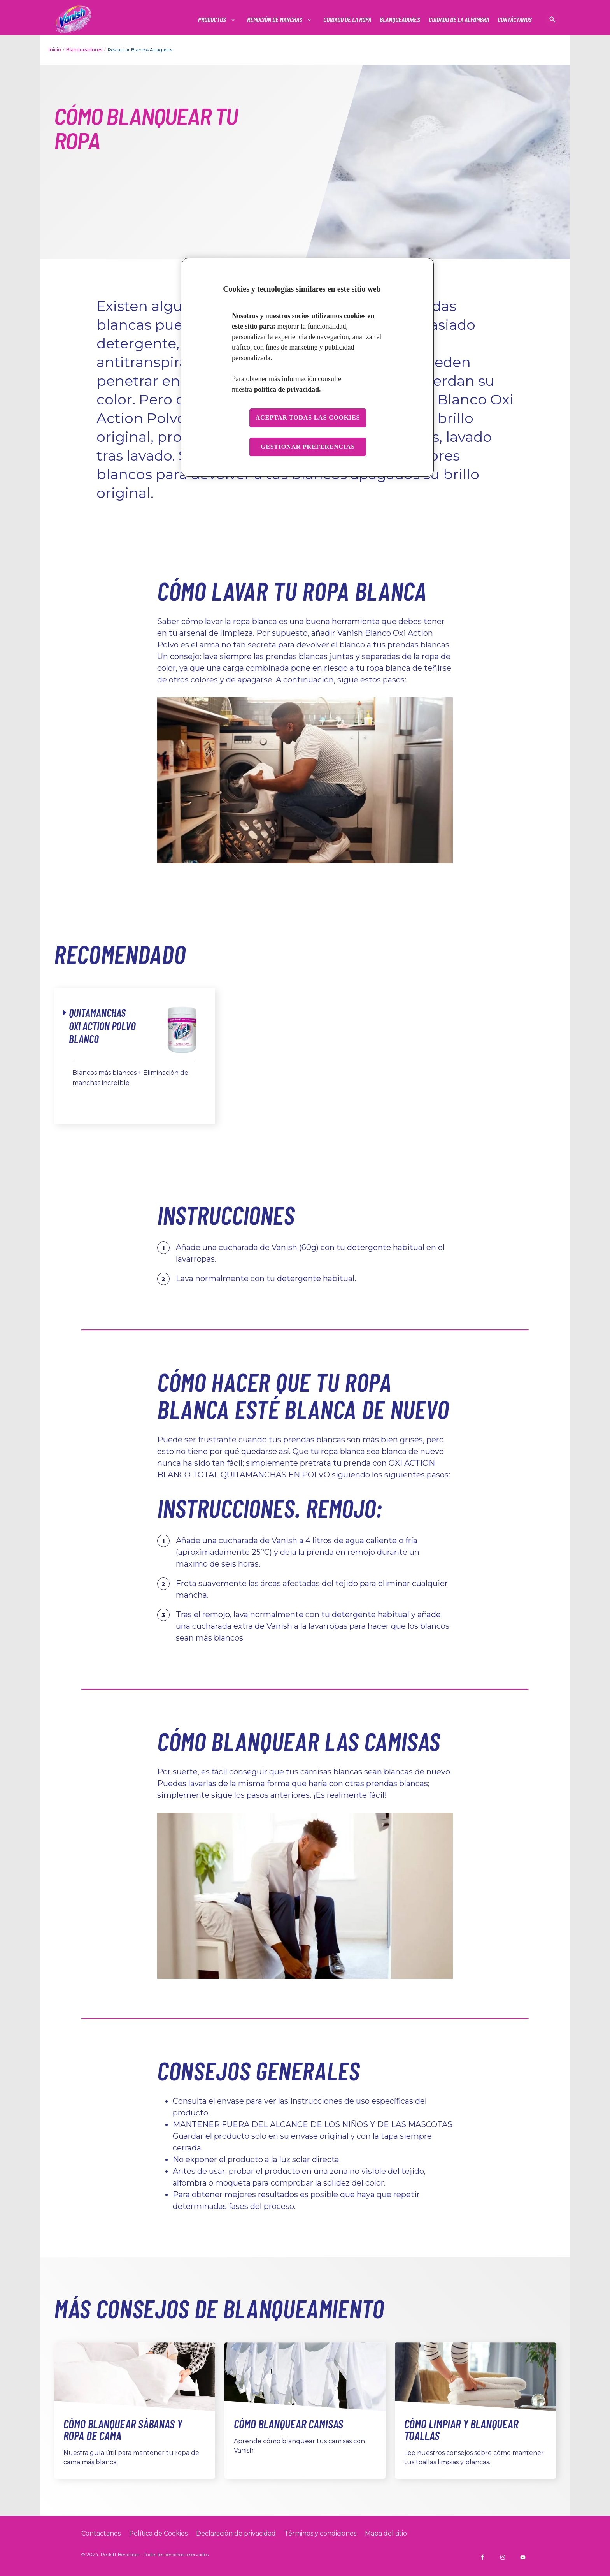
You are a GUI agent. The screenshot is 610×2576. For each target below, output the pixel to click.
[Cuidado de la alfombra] (458, 19)
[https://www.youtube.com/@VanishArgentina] (523, 2557)
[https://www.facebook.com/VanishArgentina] (482, 2557)
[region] (307, 367)
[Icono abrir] (552, 19)
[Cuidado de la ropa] (347, 19)
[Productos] (212, 19)
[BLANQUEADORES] (400, 19)
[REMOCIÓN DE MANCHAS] (275, 19)
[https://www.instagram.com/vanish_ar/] (502, 2557)
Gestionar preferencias (308, 446)
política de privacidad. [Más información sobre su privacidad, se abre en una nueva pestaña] (287, 389)
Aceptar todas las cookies (308, 417)
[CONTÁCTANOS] (514, 19)
